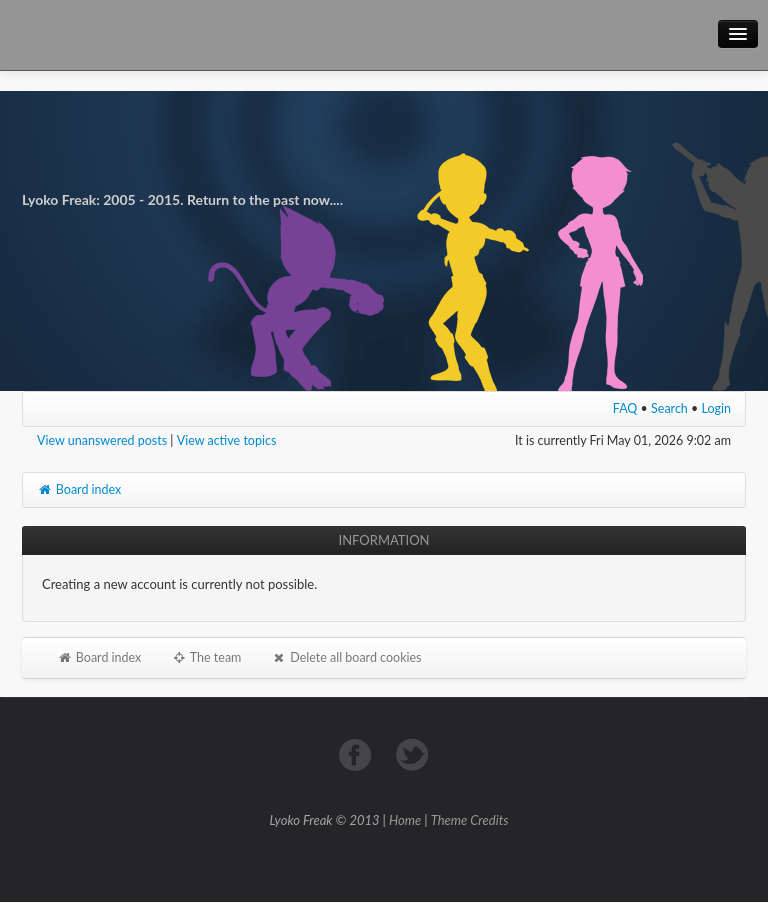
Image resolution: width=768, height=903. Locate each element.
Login (717, 408)
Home (405, 820)
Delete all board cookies (346, 657)
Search (669, 408)
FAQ (625, 408)
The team (206, 657)
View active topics (227, 440)
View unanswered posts (102, 440)
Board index (79, 489)
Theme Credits (470, 820)
